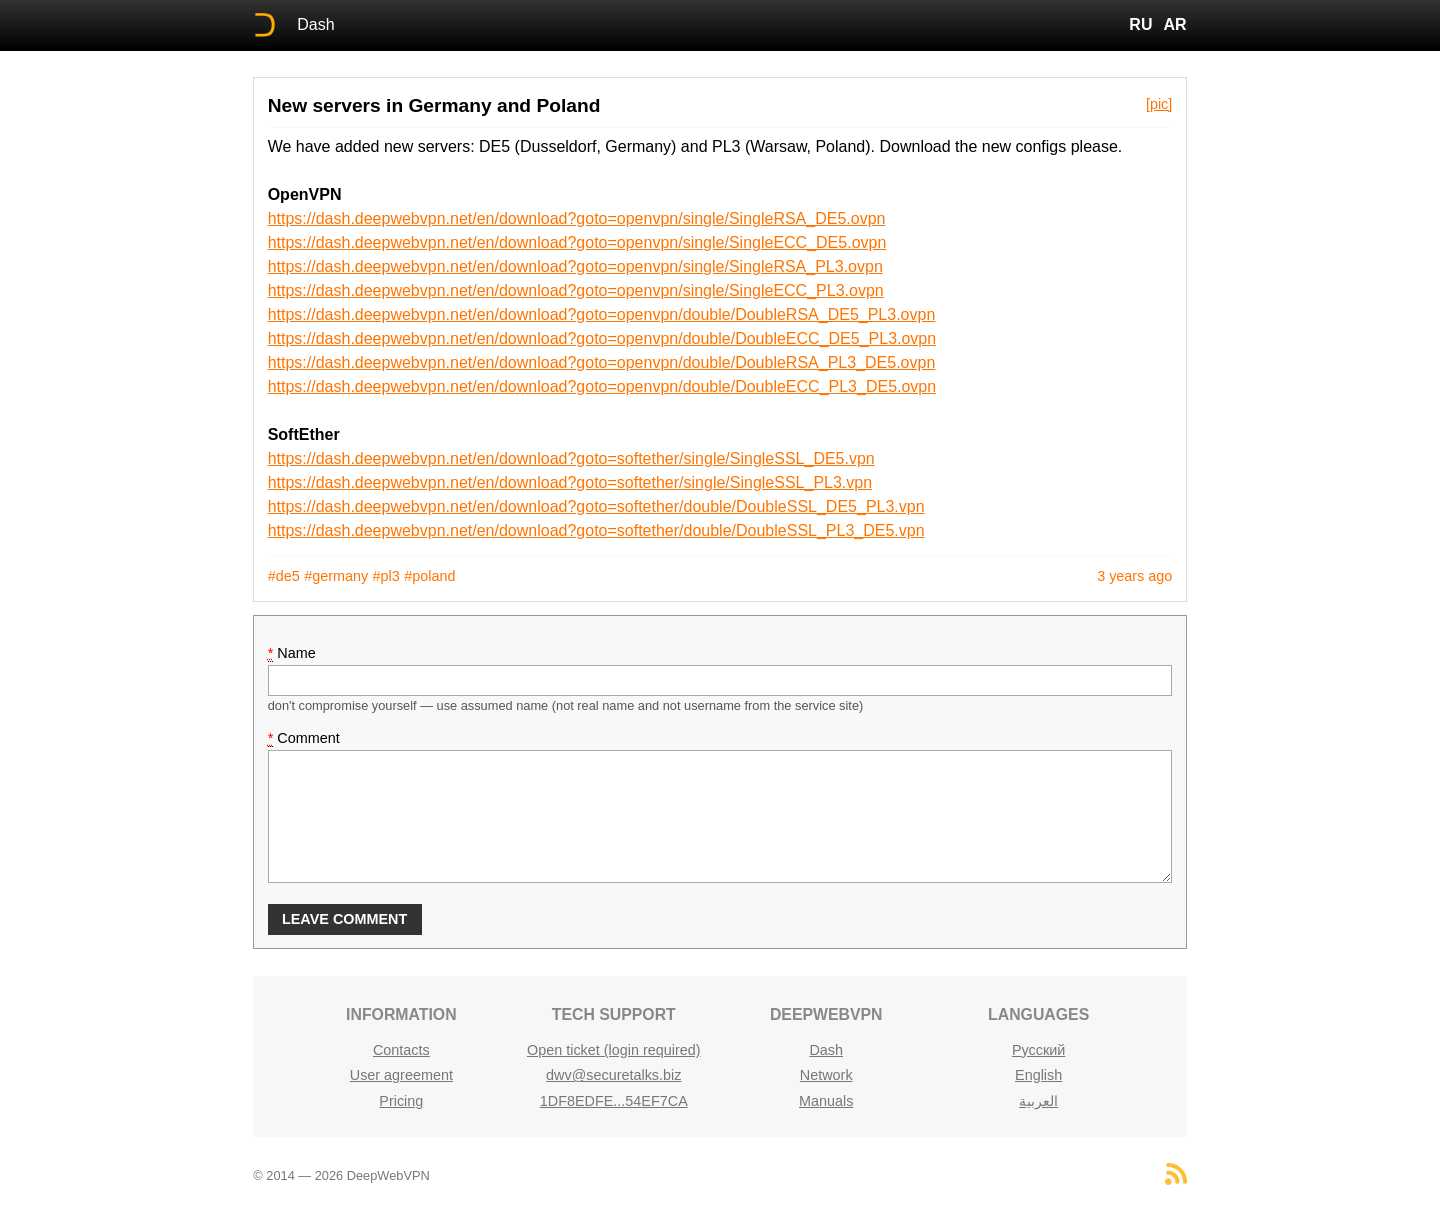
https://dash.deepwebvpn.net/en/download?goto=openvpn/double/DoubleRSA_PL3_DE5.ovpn (602, 362)
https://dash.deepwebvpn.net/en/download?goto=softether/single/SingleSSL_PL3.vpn (570, 482)
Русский (1038, 1050)
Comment (304, 738)
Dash (315, 24)
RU (1140, 24)
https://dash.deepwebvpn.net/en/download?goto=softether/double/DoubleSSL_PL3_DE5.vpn (596, 530)
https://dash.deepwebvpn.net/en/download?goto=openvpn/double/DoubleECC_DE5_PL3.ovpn (602, 338)
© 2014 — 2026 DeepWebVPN (341, 1175)
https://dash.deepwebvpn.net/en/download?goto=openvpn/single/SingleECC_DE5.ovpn (577, 242)
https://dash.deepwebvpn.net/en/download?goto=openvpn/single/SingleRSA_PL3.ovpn (575, 266)
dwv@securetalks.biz (613, 1075)
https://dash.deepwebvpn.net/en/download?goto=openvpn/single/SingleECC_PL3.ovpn (576, 290)
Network (826, 1075)
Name (292, 653)
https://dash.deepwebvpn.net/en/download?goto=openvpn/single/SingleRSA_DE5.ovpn (577, 218)
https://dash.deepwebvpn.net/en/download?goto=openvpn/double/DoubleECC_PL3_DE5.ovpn (602, 386)
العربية (1038, 1101)
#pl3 (386, 576)
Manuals (826, 1101)
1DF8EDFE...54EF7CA (614, 1101)
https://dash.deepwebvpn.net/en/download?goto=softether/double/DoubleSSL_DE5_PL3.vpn (596, 506)
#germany (336, 576)
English (1038, 1075)
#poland (429, 576)
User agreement (401, 1075)
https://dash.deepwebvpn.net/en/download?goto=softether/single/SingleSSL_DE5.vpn (571, 458)
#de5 (284, 576)
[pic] (1159, 104)
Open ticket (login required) (614, 1050)
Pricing (401, 1101)
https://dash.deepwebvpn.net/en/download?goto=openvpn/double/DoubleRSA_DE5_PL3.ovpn (602, 314)
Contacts (401, 1050)
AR (1175, 24)
